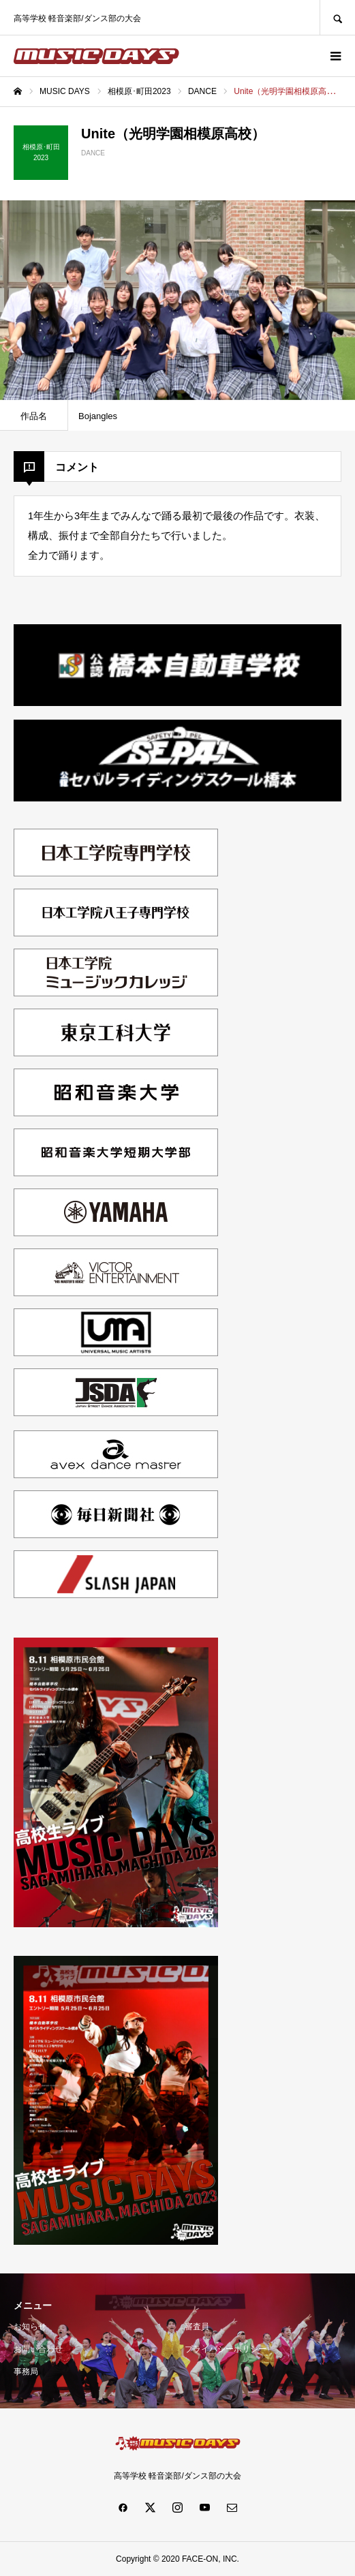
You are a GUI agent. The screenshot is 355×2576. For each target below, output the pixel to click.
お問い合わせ (38, 2349)
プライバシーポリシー (225, 2349)
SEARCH (337, 17)
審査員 (197, 2326)
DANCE (93, 153)
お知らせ (30, 2326)
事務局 (26, 2371)
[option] (177, 300)
